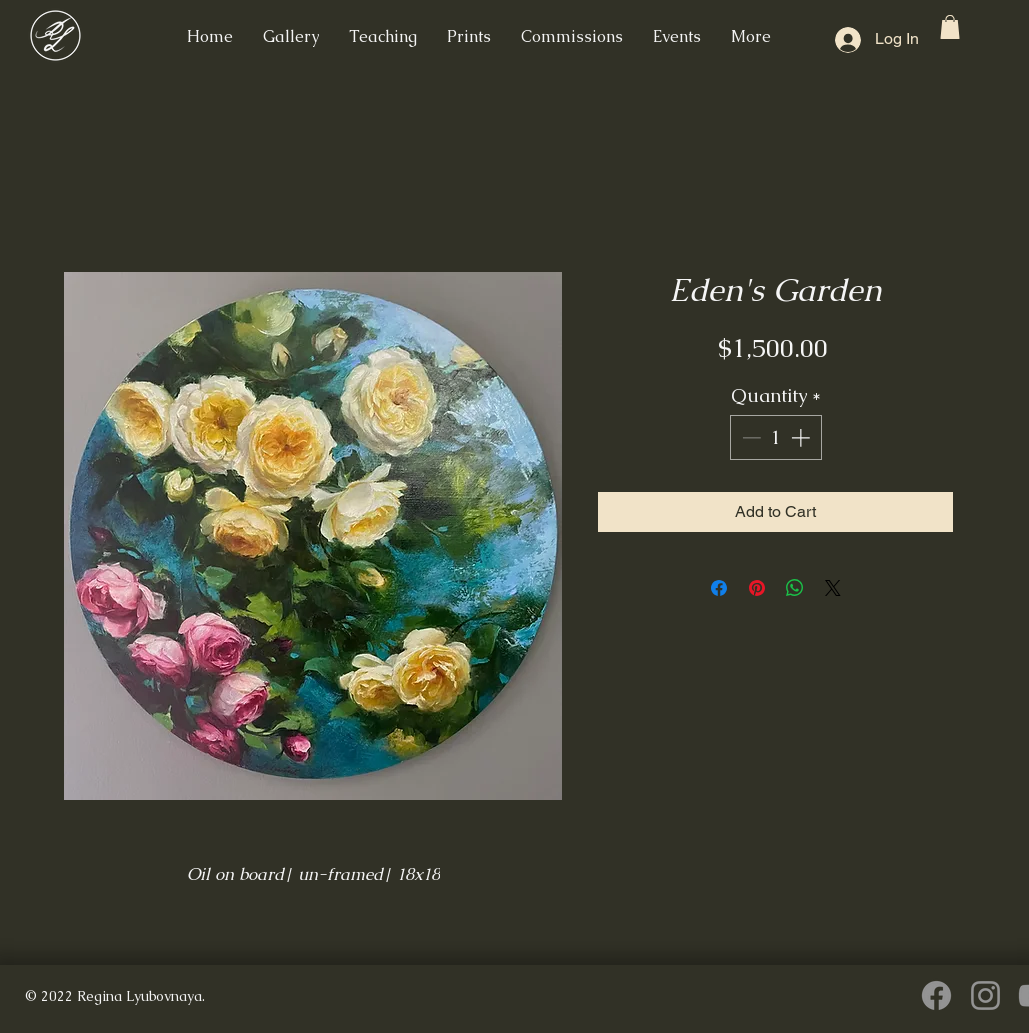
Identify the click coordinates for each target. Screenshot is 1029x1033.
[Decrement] (749, 437)
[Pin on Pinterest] (757, 588)
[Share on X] (833, 588)
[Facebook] (936, 995)
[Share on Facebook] (719, 588)
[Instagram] (985, 995)
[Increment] (802, 437)
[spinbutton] (775, 437)
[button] (950, 27)
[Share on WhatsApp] (795, 588)
